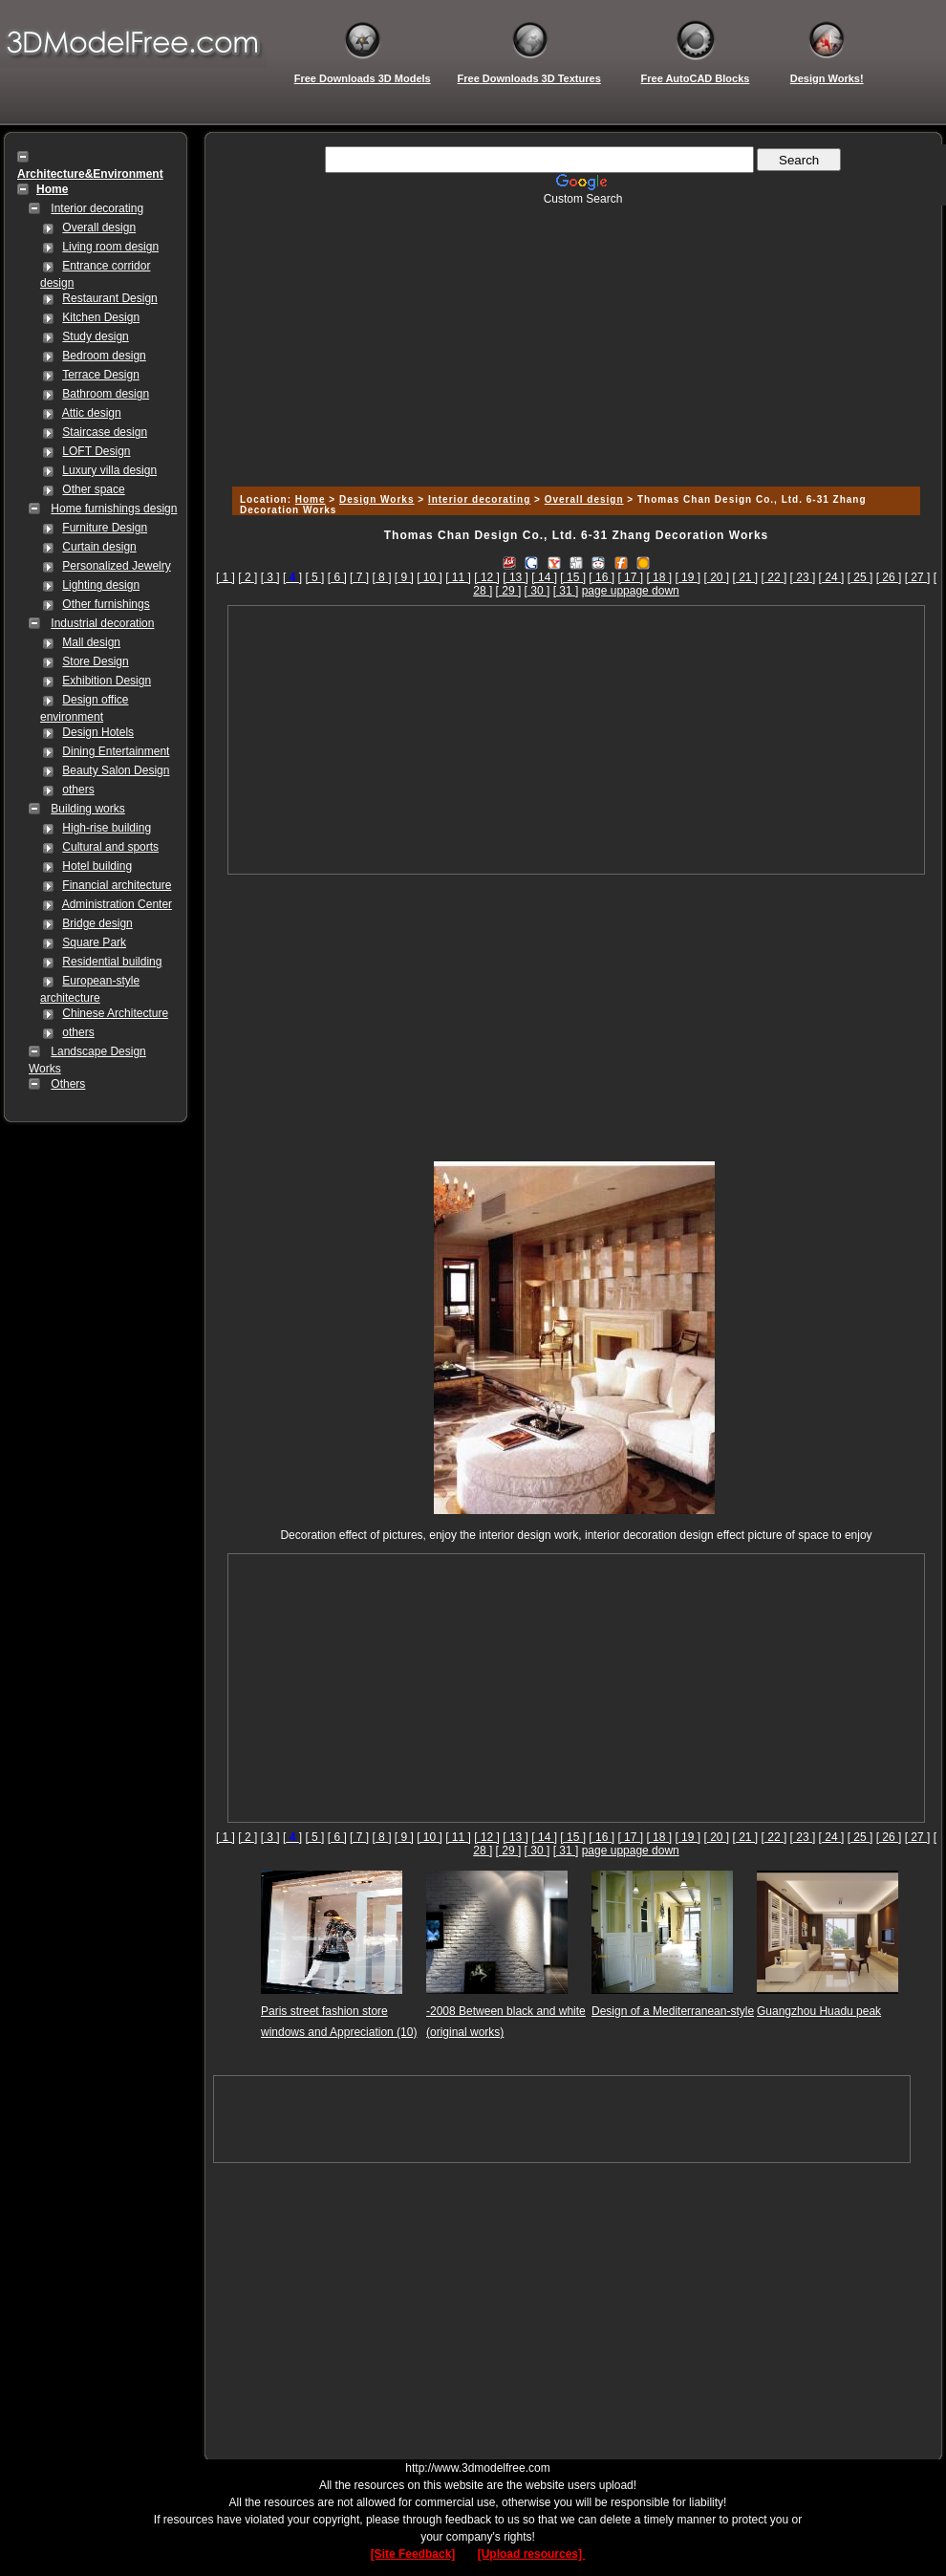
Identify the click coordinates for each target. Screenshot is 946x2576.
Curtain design (99, 546)
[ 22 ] (774, 577)
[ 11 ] (458, 577)
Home (310, 499)
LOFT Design (96, 451)
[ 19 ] (687, 577)
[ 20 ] (716, 577)
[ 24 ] (832, 577)
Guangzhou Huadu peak (819, 2011)
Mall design (91, 642)
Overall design (99, 227)
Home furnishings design (114, 508)
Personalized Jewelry (116, 566)
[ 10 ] (429, 577)
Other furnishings (105, 604)
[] (292, 577)
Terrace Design (101, 374)
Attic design (91, 413)
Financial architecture (116, 885)
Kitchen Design (101, 317)
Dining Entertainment (115, 751)
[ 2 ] (247, 577)
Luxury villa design (109, 470)
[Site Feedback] (413, 2554)
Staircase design (104, 432)
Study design (95, 336)
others (78, 789)
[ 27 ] (918, 577)
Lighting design (101, 585)
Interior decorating (97, 208)
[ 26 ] (889, 577)
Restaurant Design (109, 298)
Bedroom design (103, 355)
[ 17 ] (630, 577)
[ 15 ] (573, 577)
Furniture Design (104, 527)
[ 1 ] (225, 577)
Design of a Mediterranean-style (672, 2011)
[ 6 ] (337, 577)
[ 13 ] (515, 577)
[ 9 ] (404, 577)
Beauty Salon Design (115, 770)
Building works (87, 808)
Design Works (377, 499)
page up (602, 590)
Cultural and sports (110, 847)
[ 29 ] (509, 590)
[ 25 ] (860, 577)
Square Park (94, 942)
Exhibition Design (106, 680)
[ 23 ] (803, 577)
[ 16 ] (601, 577)
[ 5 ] (314, 577)
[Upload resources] (532, 2554)
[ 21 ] (746, 577)
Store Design (95, 661)
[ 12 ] (487, 577)
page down (651, 590)
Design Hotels (98, 732)
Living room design (110, 246)
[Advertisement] (573, 339)
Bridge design (97, 923)
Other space (93, 489)
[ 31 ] (566, 590)
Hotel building (97, 866)
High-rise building (106, 827)
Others (68, 1084)
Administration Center (117, 904)
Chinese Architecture (115, 1013)
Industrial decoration (102, 623)
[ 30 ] (537, 590)
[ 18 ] (659, 577)
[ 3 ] (270, 577)
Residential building (111, 961)
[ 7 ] (359, 577)
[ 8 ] (381, 577)
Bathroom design (105, 393)
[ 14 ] (544, 577)
